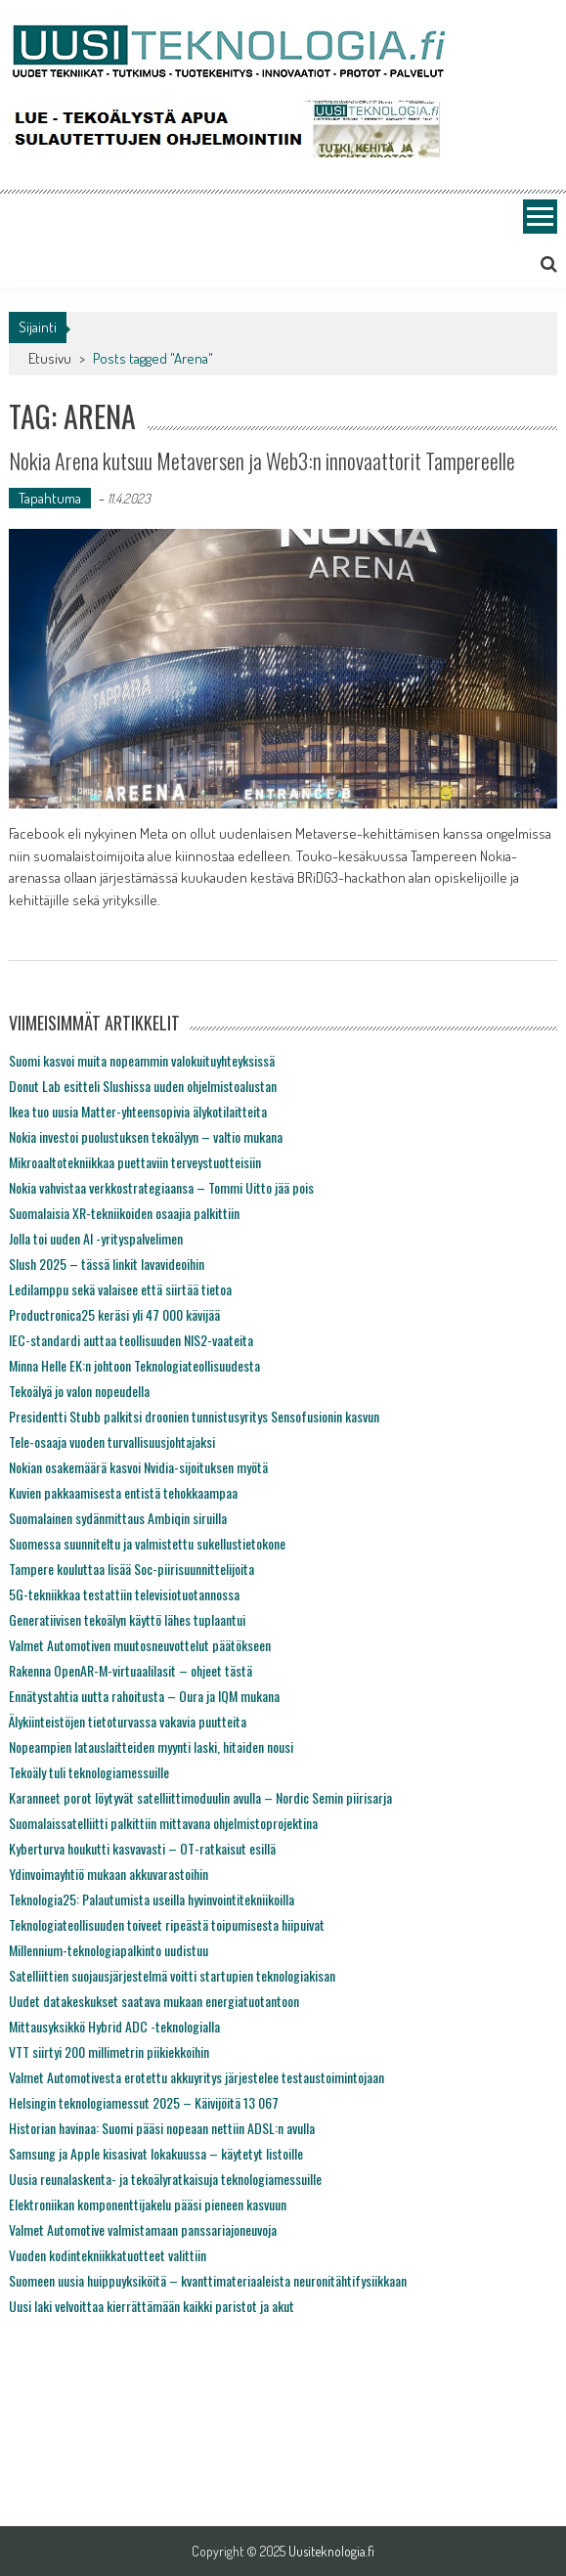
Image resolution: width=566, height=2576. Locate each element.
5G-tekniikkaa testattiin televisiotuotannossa (124, 1594)
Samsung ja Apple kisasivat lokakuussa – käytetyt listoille (156, 2153)
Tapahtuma (50, 498)
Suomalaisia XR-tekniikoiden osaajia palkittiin (124, 1212)
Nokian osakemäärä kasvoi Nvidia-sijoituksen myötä (138, 1467)
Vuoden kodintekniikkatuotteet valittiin (107, 2255)
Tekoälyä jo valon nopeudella (79, 1390)
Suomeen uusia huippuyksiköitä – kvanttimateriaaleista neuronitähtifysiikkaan (208, 2280)
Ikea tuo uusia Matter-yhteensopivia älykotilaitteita (138, 1111)
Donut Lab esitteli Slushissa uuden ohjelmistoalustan (143, 1085)
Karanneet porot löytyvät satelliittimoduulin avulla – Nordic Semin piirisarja (200, 1797)
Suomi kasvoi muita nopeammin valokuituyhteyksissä (142, 1060)
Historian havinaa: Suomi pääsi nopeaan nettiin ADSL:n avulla (162, 2128)
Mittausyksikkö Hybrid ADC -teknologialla (114, 2026)
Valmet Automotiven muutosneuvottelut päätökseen (140, 1645)
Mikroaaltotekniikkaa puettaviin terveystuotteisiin (135, 1162)
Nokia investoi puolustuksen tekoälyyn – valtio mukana (146, 1136)
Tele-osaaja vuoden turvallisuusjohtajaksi (112, 1441)
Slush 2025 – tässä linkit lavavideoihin (106, 1263)
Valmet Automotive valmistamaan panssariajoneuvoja (143, 2229)
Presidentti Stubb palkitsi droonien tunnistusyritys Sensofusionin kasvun (194, 1416)
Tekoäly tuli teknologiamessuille (89, 1772)
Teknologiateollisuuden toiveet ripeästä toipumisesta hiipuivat (167, 1924)
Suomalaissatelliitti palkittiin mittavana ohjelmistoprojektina (163, 1822)
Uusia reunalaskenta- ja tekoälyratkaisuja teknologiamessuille (165, 2178)
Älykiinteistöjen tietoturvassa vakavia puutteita (127, 1721)
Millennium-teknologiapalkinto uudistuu (108, 1950)
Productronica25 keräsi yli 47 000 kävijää (114, 1314)
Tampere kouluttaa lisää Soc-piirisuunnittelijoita (131, 1568)
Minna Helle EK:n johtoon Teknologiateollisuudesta (134, 1365)
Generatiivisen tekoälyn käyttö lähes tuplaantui (127, 1619)
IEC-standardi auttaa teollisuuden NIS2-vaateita (131, 1340)
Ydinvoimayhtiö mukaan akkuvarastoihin (108, 1873)
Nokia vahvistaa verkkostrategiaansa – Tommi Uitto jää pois (161, 1187)
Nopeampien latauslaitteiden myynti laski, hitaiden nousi (151, 1746)
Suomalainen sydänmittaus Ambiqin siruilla (118, 1517)
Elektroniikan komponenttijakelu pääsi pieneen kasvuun (147, 2204)
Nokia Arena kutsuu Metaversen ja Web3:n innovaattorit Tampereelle (262, 460)
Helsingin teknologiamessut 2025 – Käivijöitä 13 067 (144, 2102)
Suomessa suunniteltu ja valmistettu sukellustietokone (147, 1543)
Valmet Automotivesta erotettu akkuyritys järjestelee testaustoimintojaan (196, 2077)
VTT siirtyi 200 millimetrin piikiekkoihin (109, 2051)
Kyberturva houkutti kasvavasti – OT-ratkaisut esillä (142, 1848)
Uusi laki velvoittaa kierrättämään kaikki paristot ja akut (151, 2305)
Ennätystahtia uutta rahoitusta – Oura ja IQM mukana (144, 1695)
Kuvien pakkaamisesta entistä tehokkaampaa (123, 1492)
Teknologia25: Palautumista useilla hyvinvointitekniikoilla (151, 1899)
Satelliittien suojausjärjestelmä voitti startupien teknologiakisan (172, 1975)
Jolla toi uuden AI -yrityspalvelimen (96, 1238)
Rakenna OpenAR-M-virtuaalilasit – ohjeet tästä (130, 1670)
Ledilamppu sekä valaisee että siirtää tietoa (120, 1289)
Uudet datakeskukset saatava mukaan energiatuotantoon (154, 2000)
